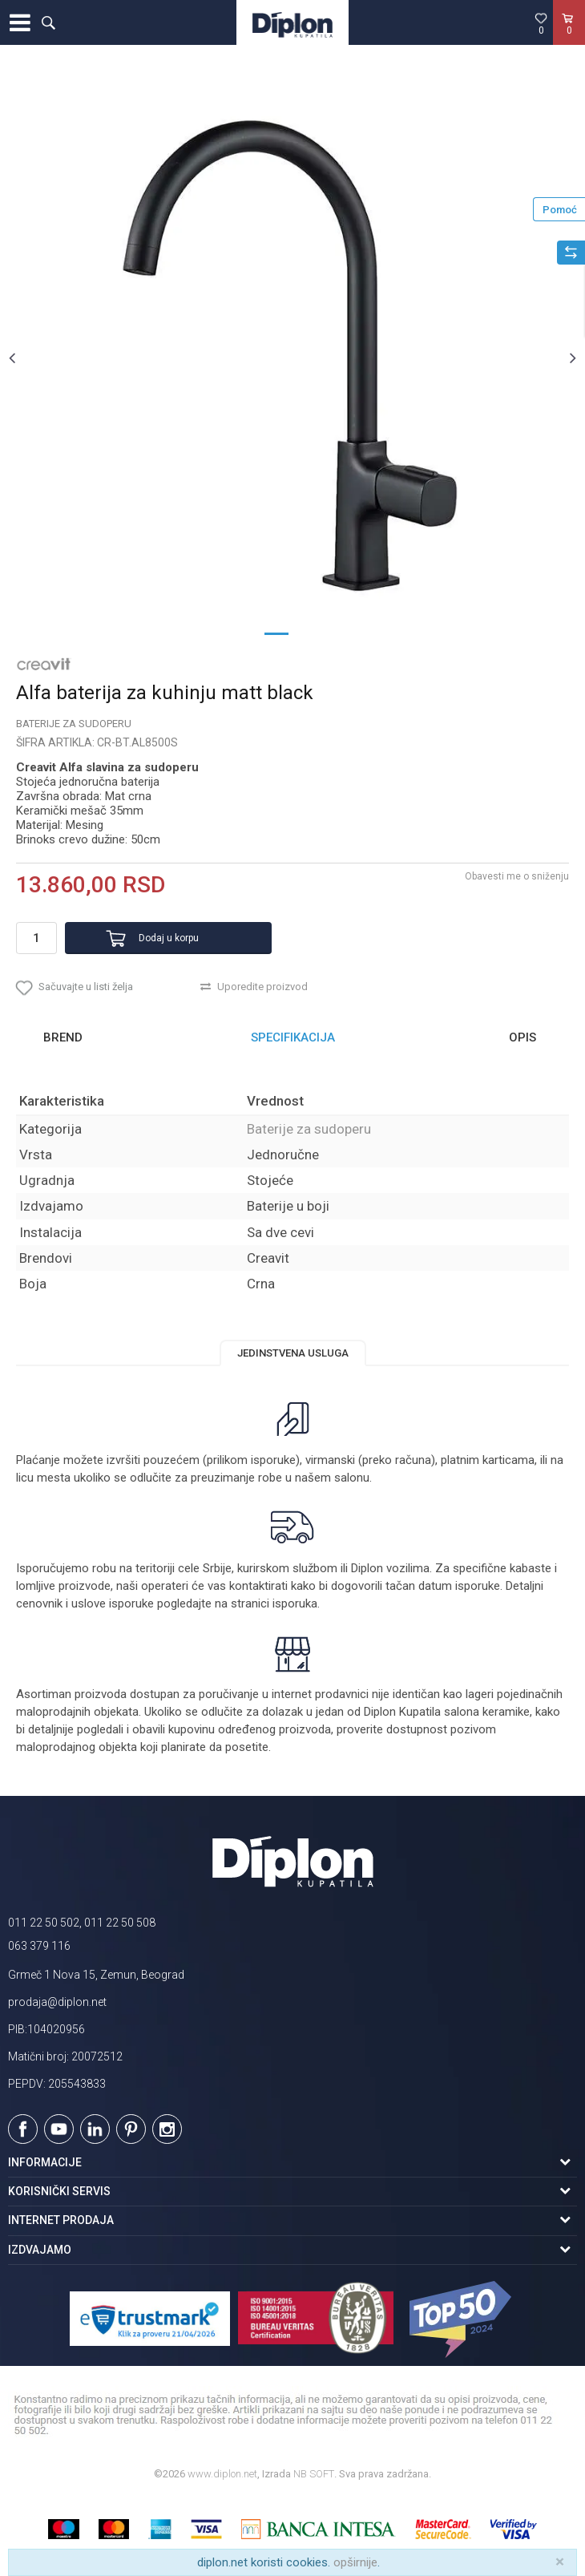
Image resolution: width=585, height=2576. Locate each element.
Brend (63, 1037)
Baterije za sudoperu (73, 724)
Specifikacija (293, 1037)
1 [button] (276, 633)
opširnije (355, 2562)
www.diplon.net (222, 2474)
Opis (522, 1037)
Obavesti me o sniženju (517, 876)
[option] (292, 357)
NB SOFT (313, 2474)
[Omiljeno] (541, 23)
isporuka (294, 1603)
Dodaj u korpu (169, 938)
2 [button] (308, 633)
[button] (48, 22)
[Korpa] (569, 39)
